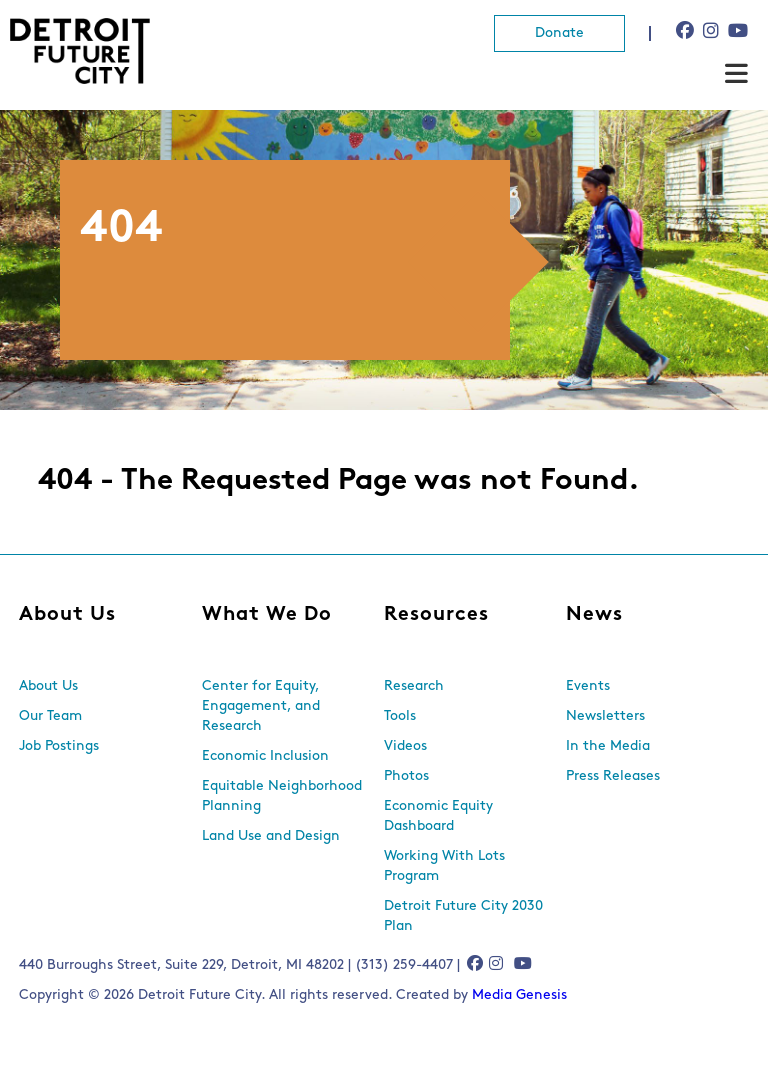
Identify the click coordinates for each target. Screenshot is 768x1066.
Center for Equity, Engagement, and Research (261, 706)
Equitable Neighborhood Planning (282, 796)
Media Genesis (519, 995)
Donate (559, 33)
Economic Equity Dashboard (438, 816)
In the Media (608, 746)
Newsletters (605, 716)
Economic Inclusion (265, 756)
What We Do (267, 615)
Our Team (50, 716)
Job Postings (59, 746)
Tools (400, 716)
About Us (67, 615)
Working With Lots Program (444, 866)
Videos (405, 746)
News (594, 615)
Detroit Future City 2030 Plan (463, 916)
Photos (406, 776)
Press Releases (613, 776)
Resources (436, 615)
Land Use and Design (271, 836)
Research (414, 686)
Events (588, 686)
